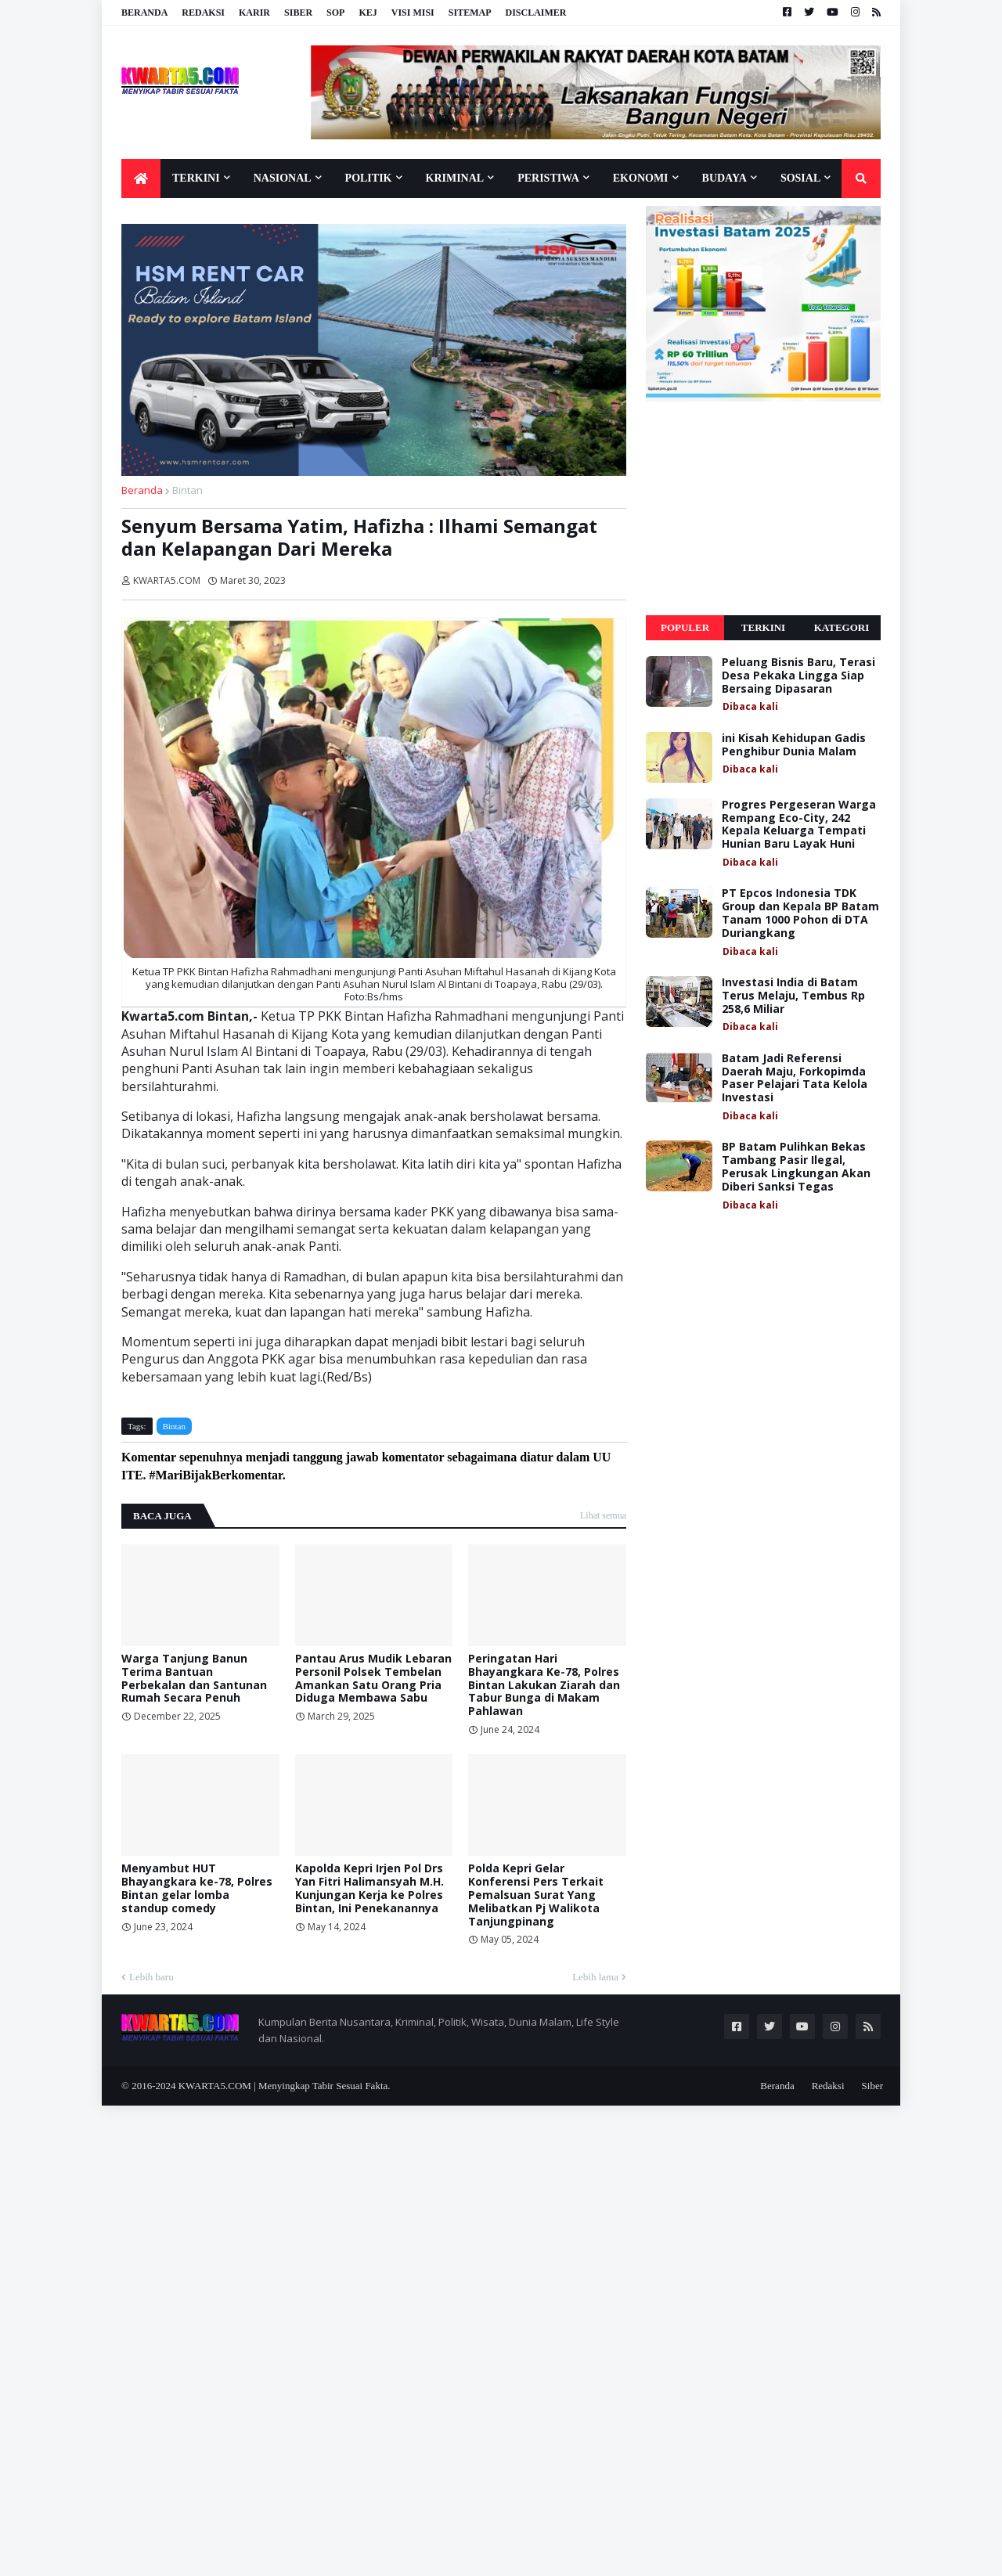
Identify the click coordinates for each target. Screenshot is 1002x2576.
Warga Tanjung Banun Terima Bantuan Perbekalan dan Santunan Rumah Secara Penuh (194, 1678)
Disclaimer (535, 12)
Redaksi (203, 12)
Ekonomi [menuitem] (641, 178)
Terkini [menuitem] (196, 178)
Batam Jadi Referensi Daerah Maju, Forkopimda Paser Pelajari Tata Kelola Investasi (794, 1078)
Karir (254, 12)
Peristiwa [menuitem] (548, 178)
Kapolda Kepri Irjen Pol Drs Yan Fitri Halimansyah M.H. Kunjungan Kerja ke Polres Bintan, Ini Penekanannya (369, 1888)
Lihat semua (603, 1515)
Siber (298, 12)
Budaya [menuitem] (724, 178)
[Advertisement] (763, 509)
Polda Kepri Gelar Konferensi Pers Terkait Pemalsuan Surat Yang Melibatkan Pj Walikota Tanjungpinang (536, 1895)
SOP (335, 12)
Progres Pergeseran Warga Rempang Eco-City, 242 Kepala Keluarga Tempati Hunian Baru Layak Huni (799, 824)
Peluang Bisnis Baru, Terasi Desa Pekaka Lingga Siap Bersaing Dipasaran (798, 675)
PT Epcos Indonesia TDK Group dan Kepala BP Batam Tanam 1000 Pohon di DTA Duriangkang (800, 913)
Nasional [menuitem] (283, 178)
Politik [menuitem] (368, 178)
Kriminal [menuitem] (455, 178)
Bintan (187, 490)
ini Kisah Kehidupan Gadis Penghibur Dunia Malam (794, 745)
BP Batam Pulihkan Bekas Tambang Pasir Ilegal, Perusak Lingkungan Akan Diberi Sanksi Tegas (796, 1166)
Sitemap (470, 12)
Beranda (144, 12)
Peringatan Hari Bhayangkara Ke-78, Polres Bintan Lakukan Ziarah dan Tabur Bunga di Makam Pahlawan (544, 1685)
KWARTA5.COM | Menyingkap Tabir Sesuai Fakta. (284, 2085)
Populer (685, 627)
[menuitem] (140, 178)
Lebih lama (595, 1977)
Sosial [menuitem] (800, 178)
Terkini (763, 627)
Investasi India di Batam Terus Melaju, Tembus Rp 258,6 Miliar (793, 995)
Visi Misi (412, 12)
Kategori (842, 627)
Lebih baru (151, 1977)
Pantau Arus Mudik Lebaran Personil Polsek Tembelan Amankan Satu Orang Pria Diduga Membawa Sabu (373, 1678)
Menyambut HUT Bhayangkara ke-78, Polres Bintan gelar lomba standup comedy (196, 1888)
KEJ (368, 12)
